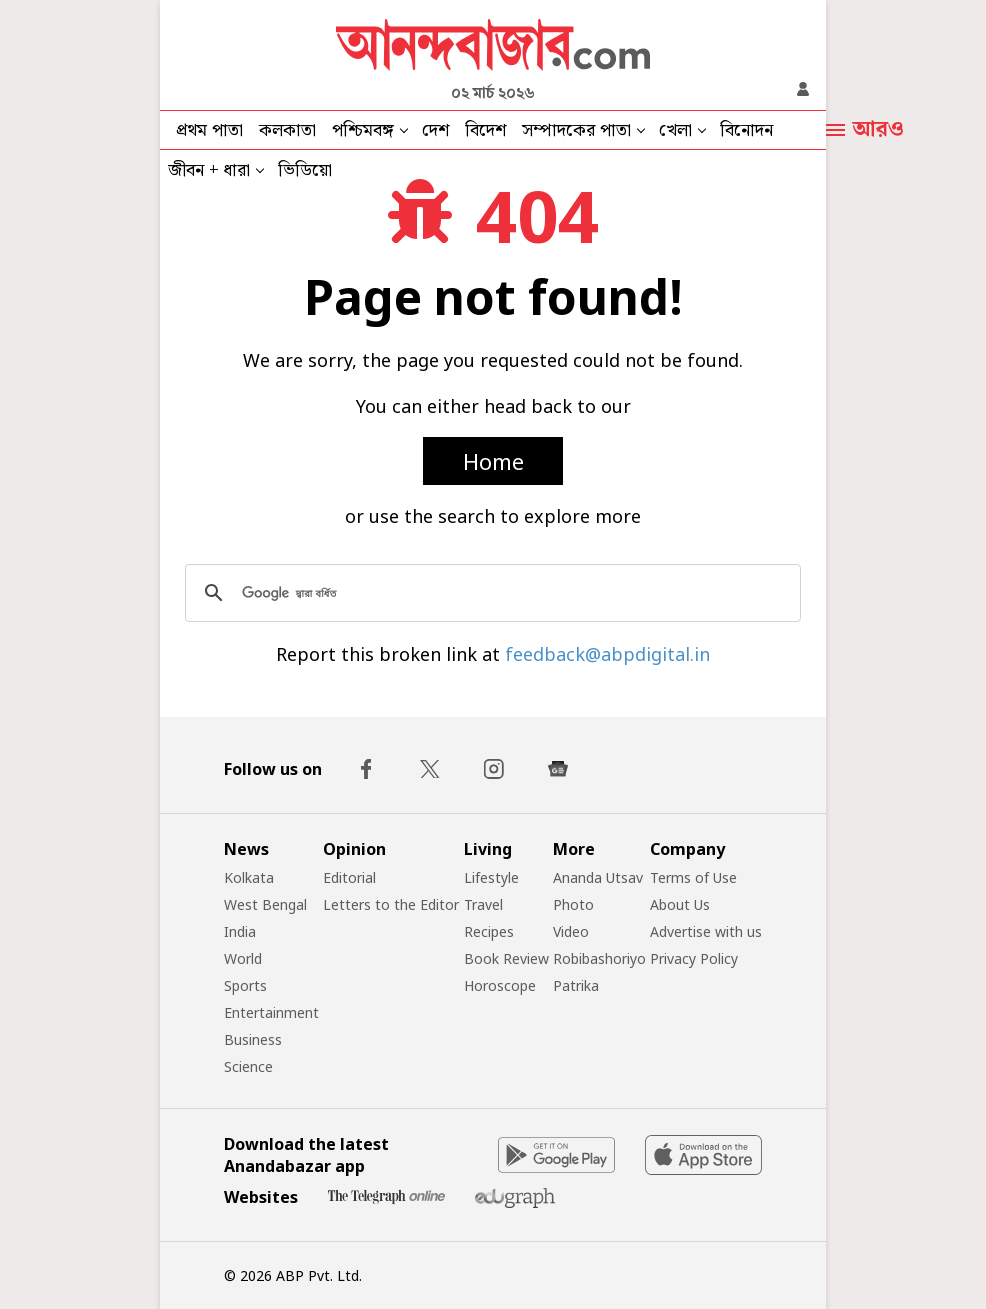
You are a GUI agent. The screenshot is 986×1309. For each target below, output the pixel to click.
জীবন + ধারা (209, 170)
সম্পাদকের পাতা (576, 130)
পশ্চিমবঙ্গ (363, 130)
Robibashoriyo (599, 958)
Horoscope (500, 985)
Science (248, 1066)
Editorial (349, 877)
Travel (483, 904)
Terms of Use (693, 877)
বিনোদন (746, 130)
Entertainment (271, 1012)
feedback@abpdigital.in (607, 654)
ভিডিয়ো (305, 170)
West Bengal (265, 904)
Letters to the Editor (391, 904)
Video (571, 931)
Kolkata (249, 877)
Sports (245, 985)
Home (493, 461)
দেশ (435, 130)
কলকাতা (287, 130)
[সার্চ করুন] (490, 593)
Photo (573, 904)
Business (253, 1039)
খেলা (675, 130)
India (240, 931)
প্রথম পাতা (209, 130)
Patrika (576, 985)
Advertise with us (706, 931)
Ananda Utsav (598, 877)
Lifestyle (491, 877)
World (243, 958)
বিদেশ (485, 130)
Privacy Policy (694, 958)
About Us (680, 904)
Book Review (506, 958)
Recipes (489, 931)
